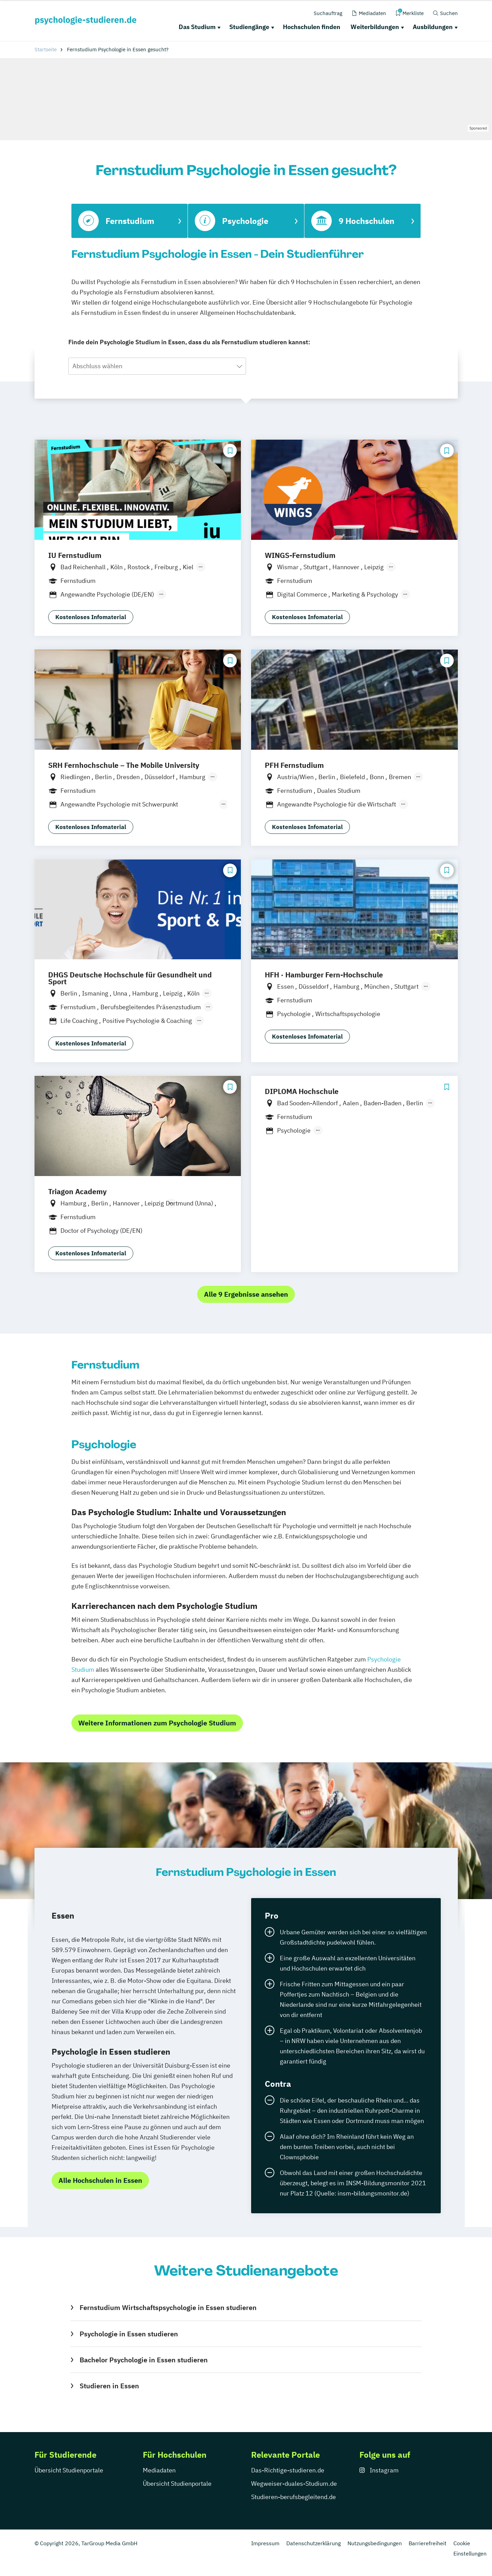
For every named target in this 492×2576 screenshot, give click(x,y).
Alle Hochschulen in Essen (100, 2180)
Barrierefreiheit (428, 2543)
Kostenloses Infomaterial (90, 617)
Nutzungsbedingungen (374, 2543)
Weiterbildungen (375, 27)
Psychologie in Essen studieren (129, 2333)
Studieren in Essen (109, 2385)
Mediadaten (159, 2470)
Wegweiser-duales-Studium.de (294, 2483)
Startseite (46, 49)
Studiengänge (249, 27)
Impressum (265, 2543)
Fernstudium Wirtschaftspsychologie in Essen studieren (168, 2307)
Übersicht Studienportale (69, 2470)
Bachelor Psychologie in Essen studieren (144, 2359)
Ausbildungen (433, 27)
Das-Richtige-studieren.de (287, 2470)
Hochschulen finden (311, 27)
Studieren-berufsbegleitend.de (293, 2497)
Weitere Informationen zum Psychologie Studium (157, 1722)
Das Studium (197, 27)
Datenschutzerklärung (313, 2543)
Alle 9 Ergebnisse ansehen (246, 1294)
